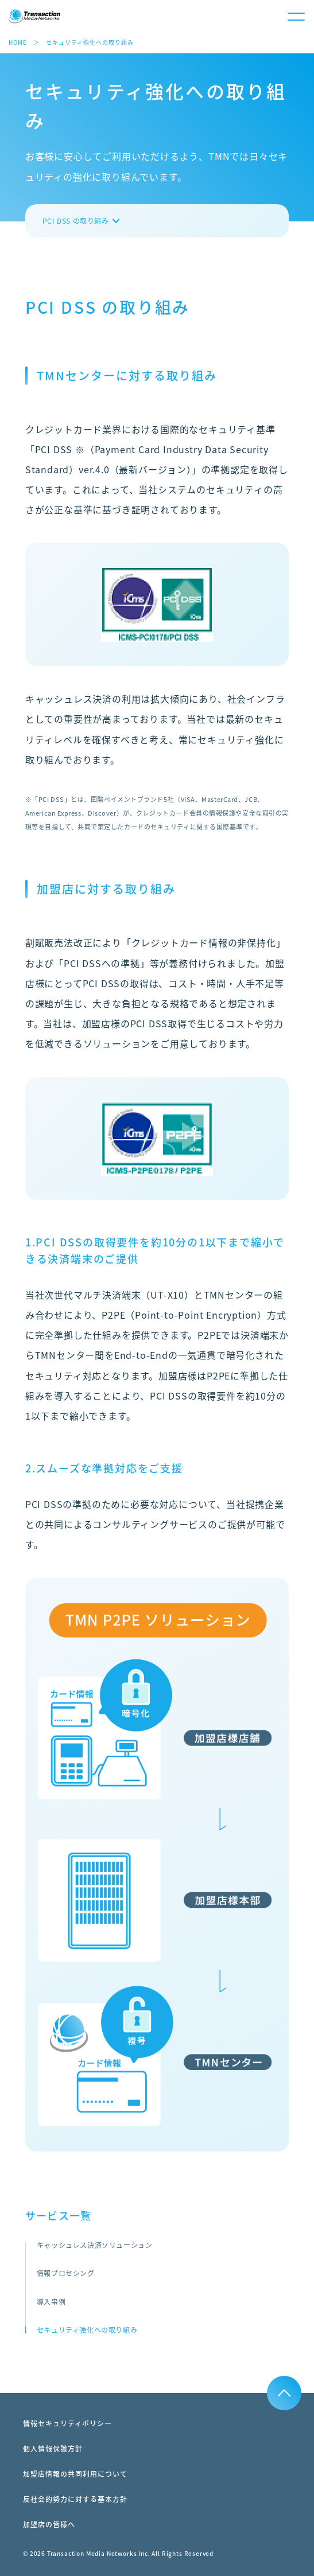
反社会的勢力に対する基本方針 (75, 2499)
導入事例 (51, 2302)
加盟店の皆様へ (49, 2524)
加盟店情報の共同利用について (75, 2474)
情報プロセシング (66, 2273)
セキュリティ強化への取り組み (87, 2330)
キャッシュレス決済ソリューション (95, 2245)
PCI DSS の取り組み (75, 221)
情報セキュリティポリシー (67, 2423)
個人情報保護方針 (53, 2449)
